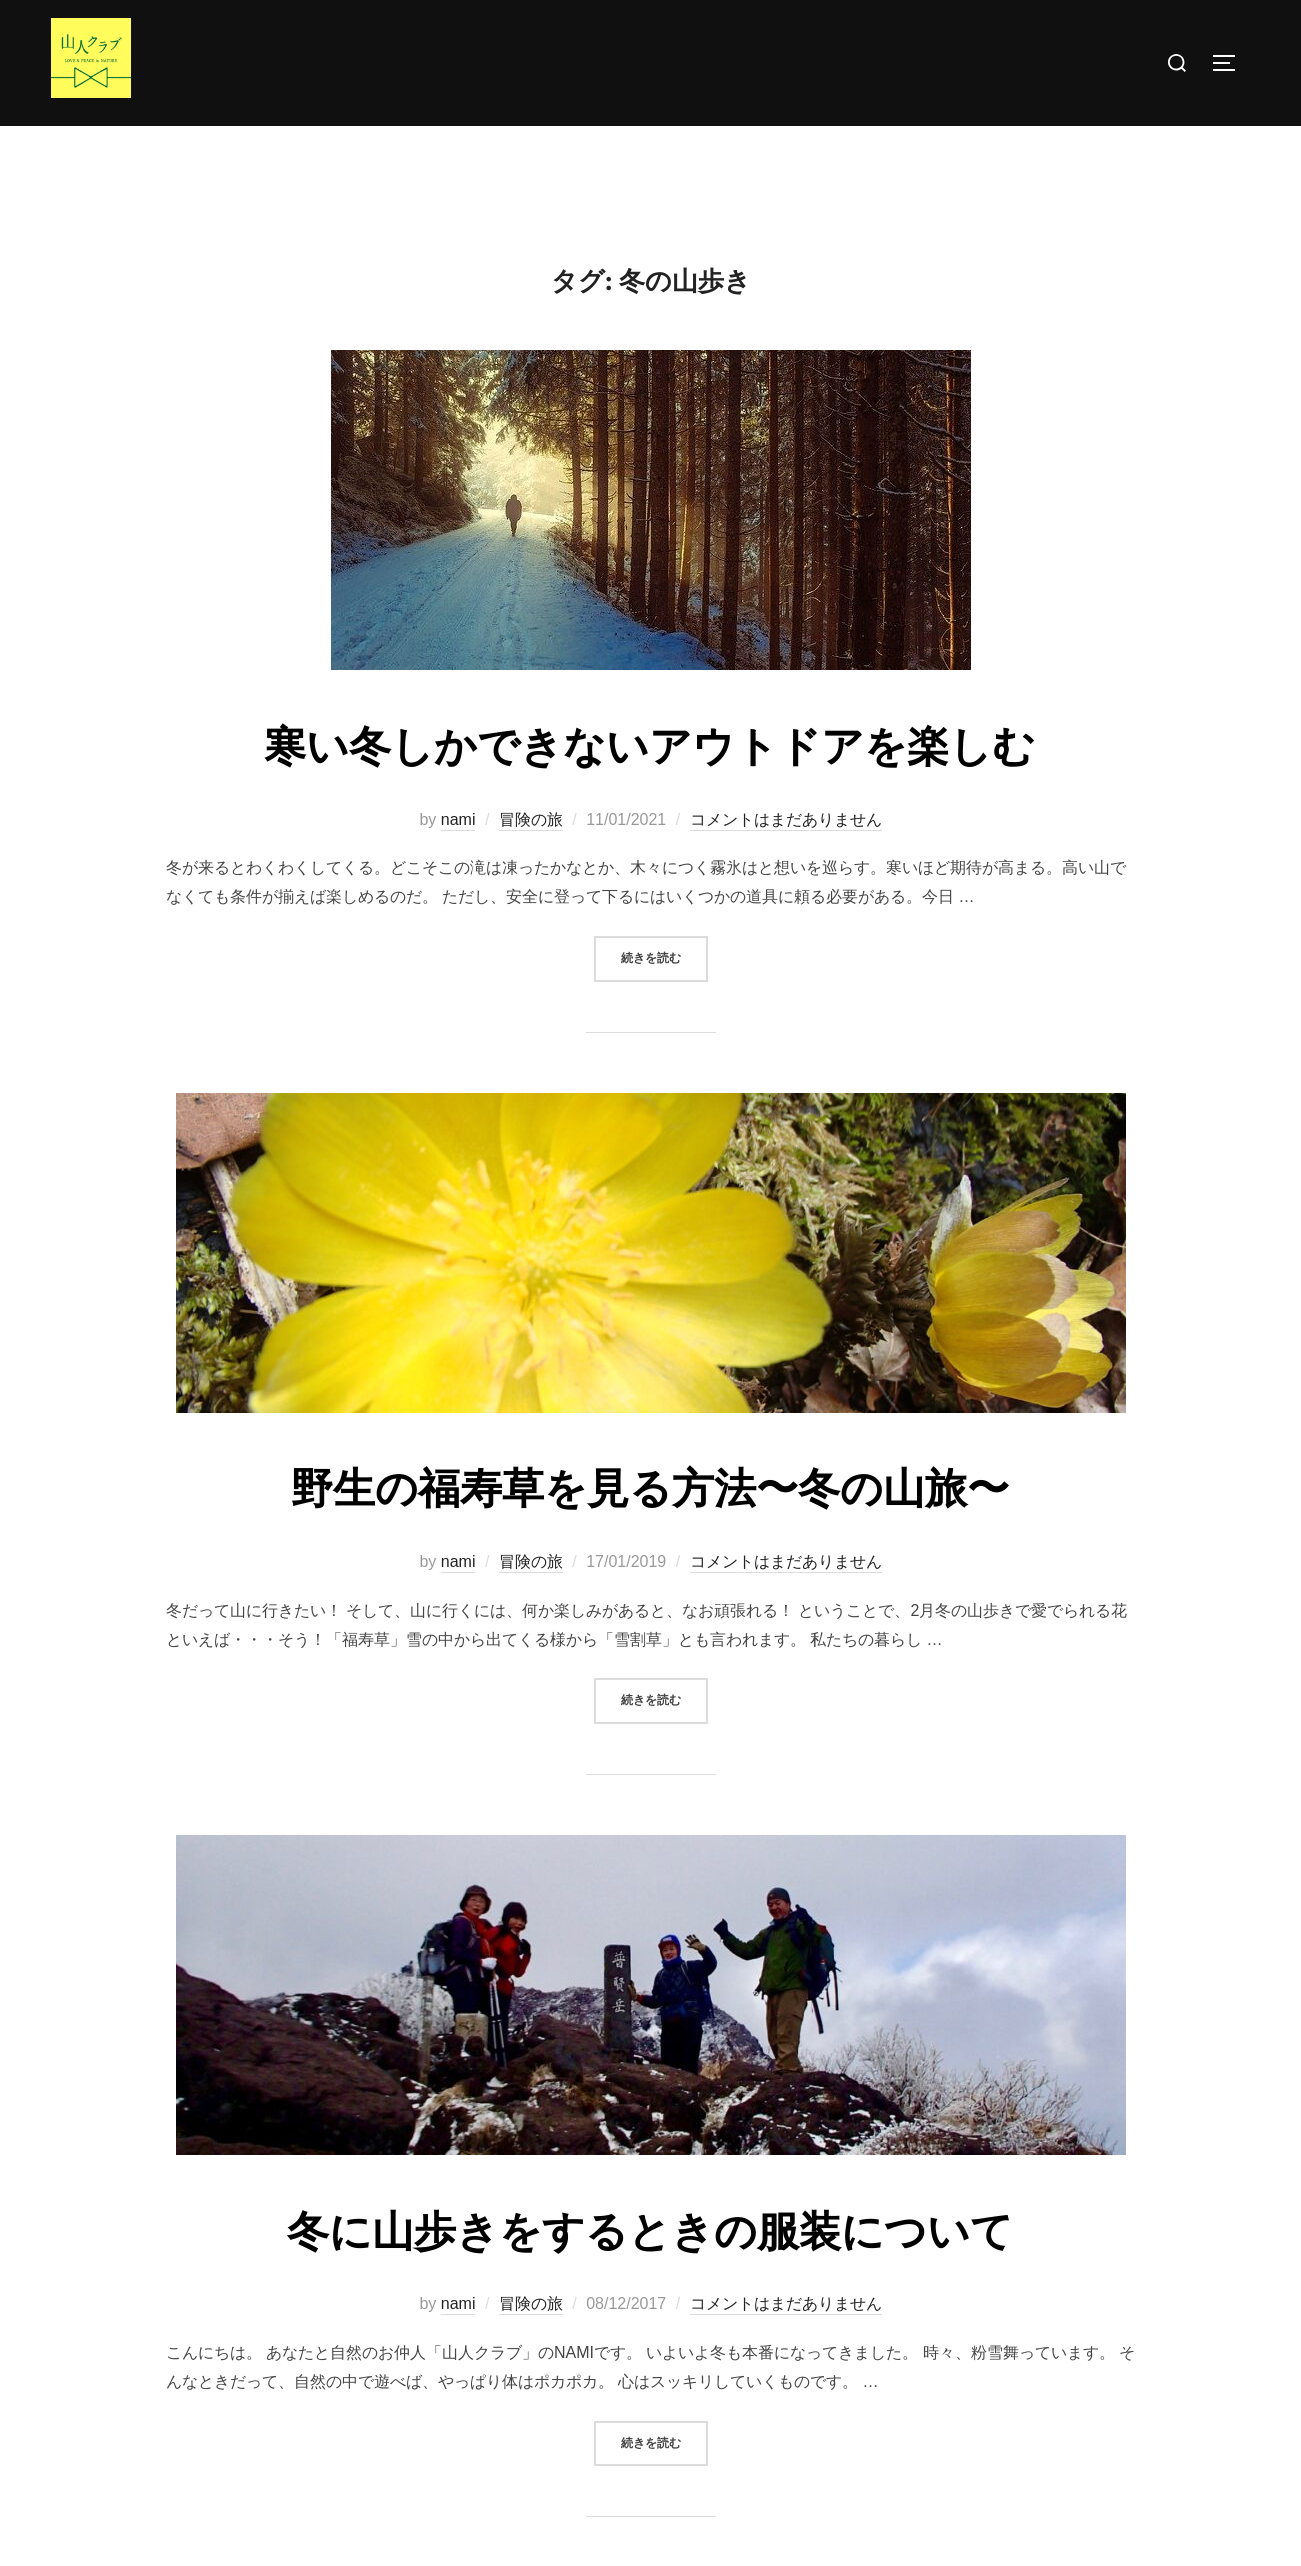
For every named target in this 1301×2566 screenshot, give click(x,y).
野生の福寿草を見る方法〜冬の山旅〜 (650, 1529)
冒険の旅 (531, 858)
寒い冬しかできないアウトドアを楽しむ (649, 787)
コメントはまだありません (786, 858)
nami (458, 858)
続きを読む (664, 996)
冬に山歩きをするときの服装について (650, 2272)
